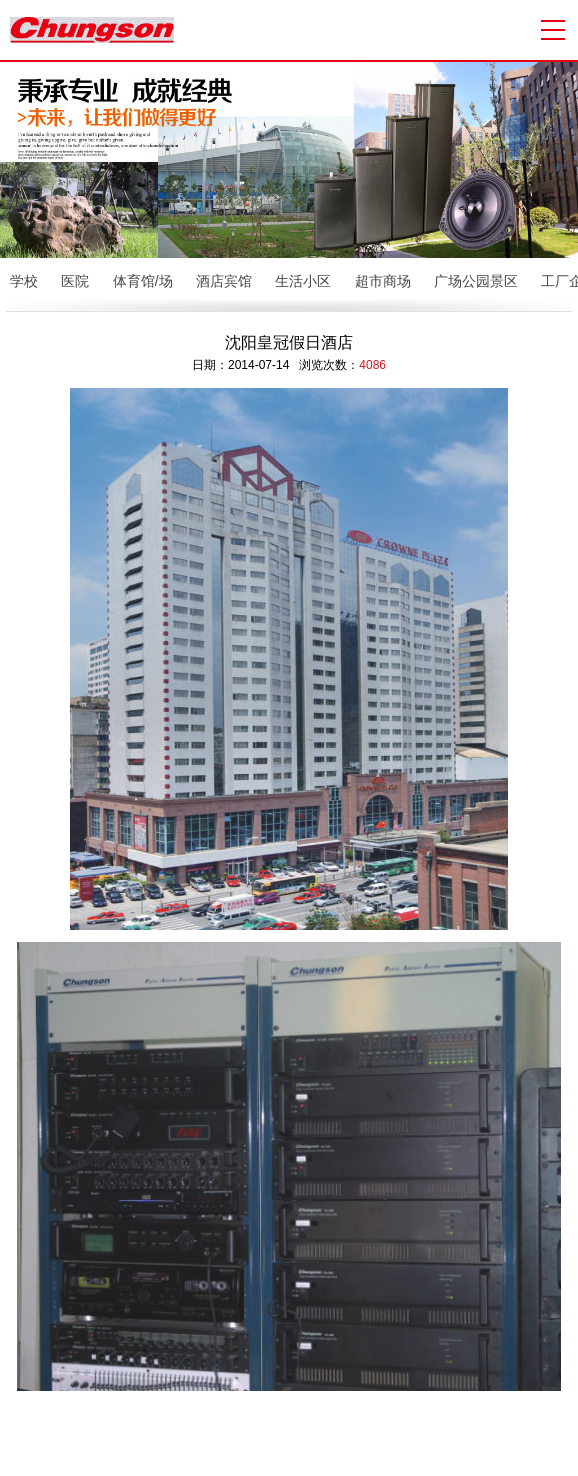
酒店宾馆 (224, 281)
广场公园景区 (476, 281)
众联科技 (544, 1429)
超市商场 (383, 281)
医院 (75, 281)
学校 (24, 281)
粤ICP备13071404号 (393, 1429)
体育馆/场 (143, 281)
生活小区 (303, 281)
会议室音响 (368, 1448)
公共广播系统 (223, 1448)
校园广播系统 (298, 1448)
